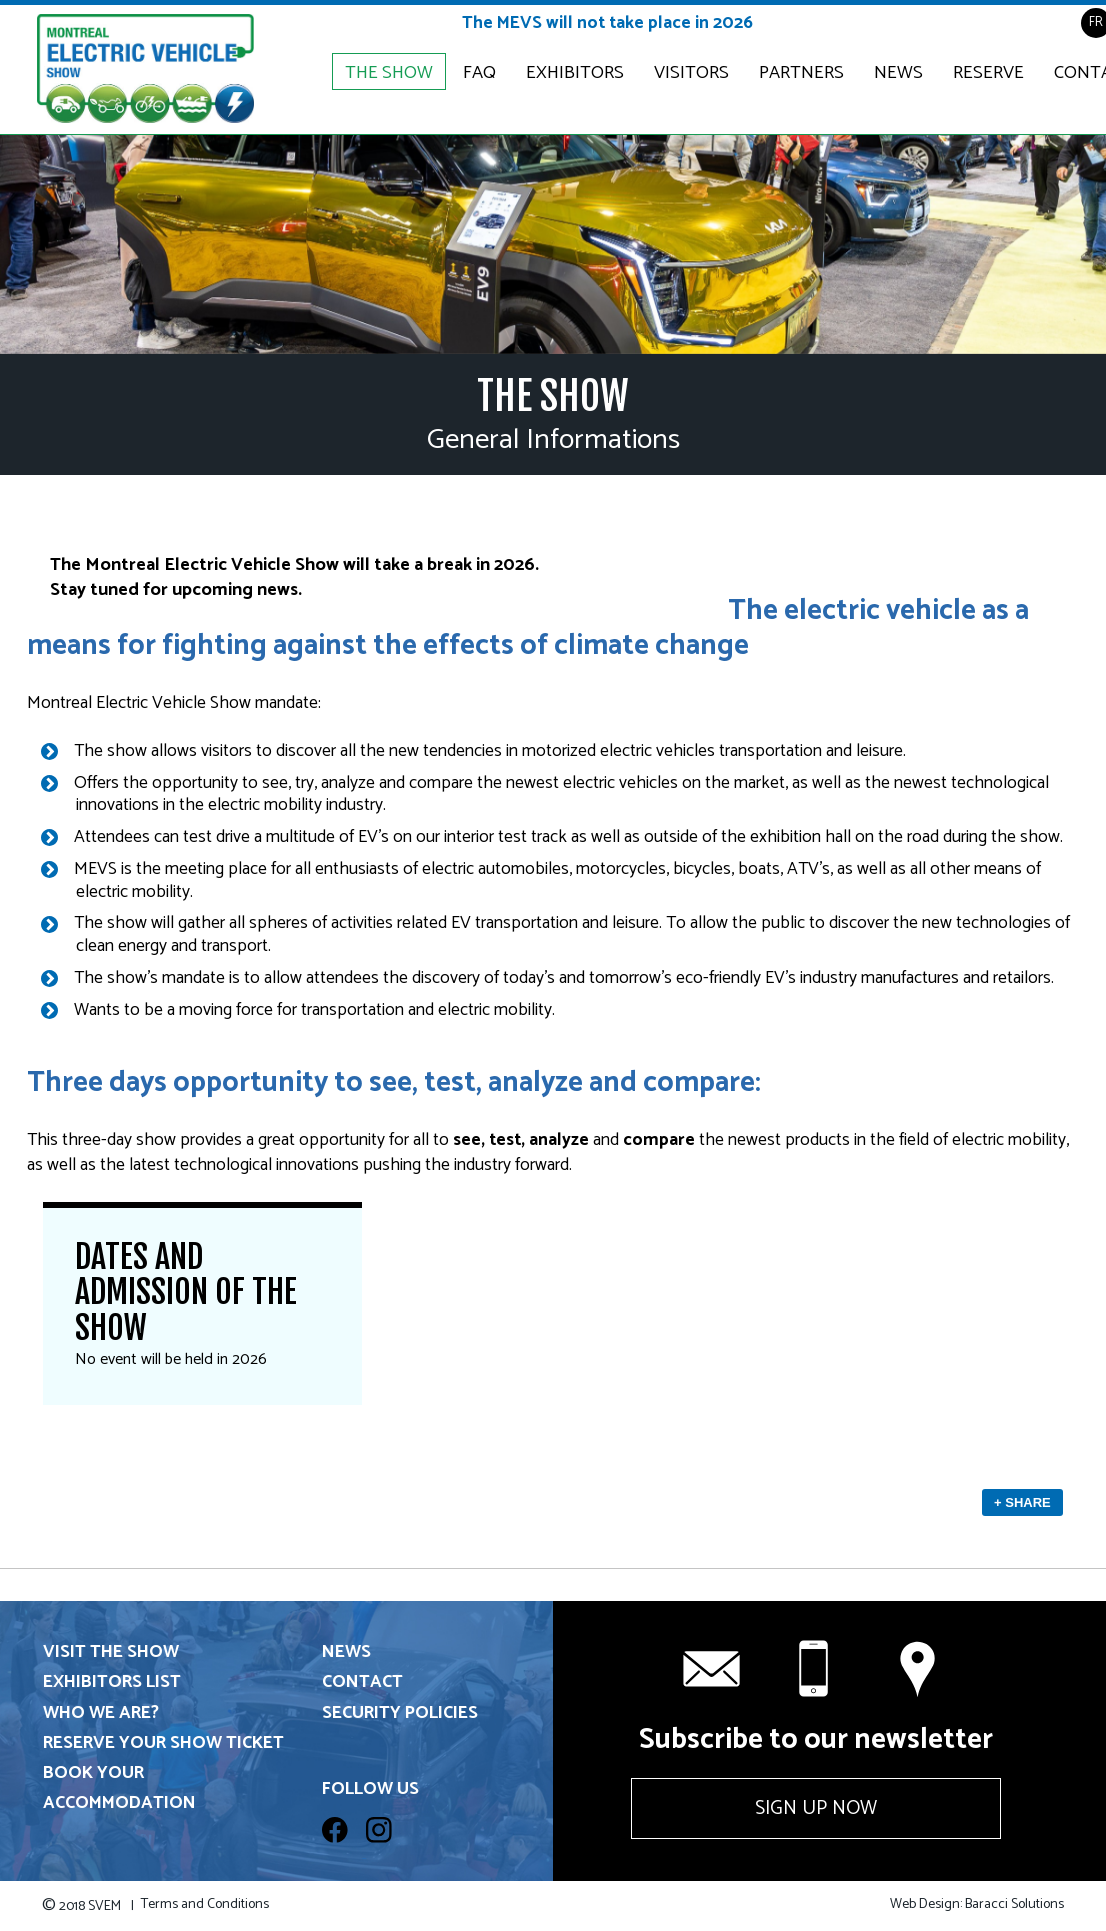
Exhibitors (575, 73)
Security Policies (400, 1713)
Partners (801, 73)
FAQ (479, 73)
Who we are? (101, 1713)
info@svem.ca (712, 1669)
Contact (362, 1682)
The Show (389, 73)
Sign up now (816, 1808)
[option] (553, 244)
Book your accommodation (119, 1788)
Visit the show (111, 1652)
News (898, 73)
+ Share (1022, 1502)
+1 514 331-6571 (816, 1669)
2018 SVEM (88, 1906)
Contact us (920, 1669)
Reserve (988, 73)
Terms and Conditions (205, 1905)
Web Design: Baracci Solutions (977, 1905)
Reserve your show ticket (163, 1743)
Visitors (691, 73)
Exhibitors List (112, 1682)
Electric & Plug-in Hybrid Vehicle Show (145, 69)
